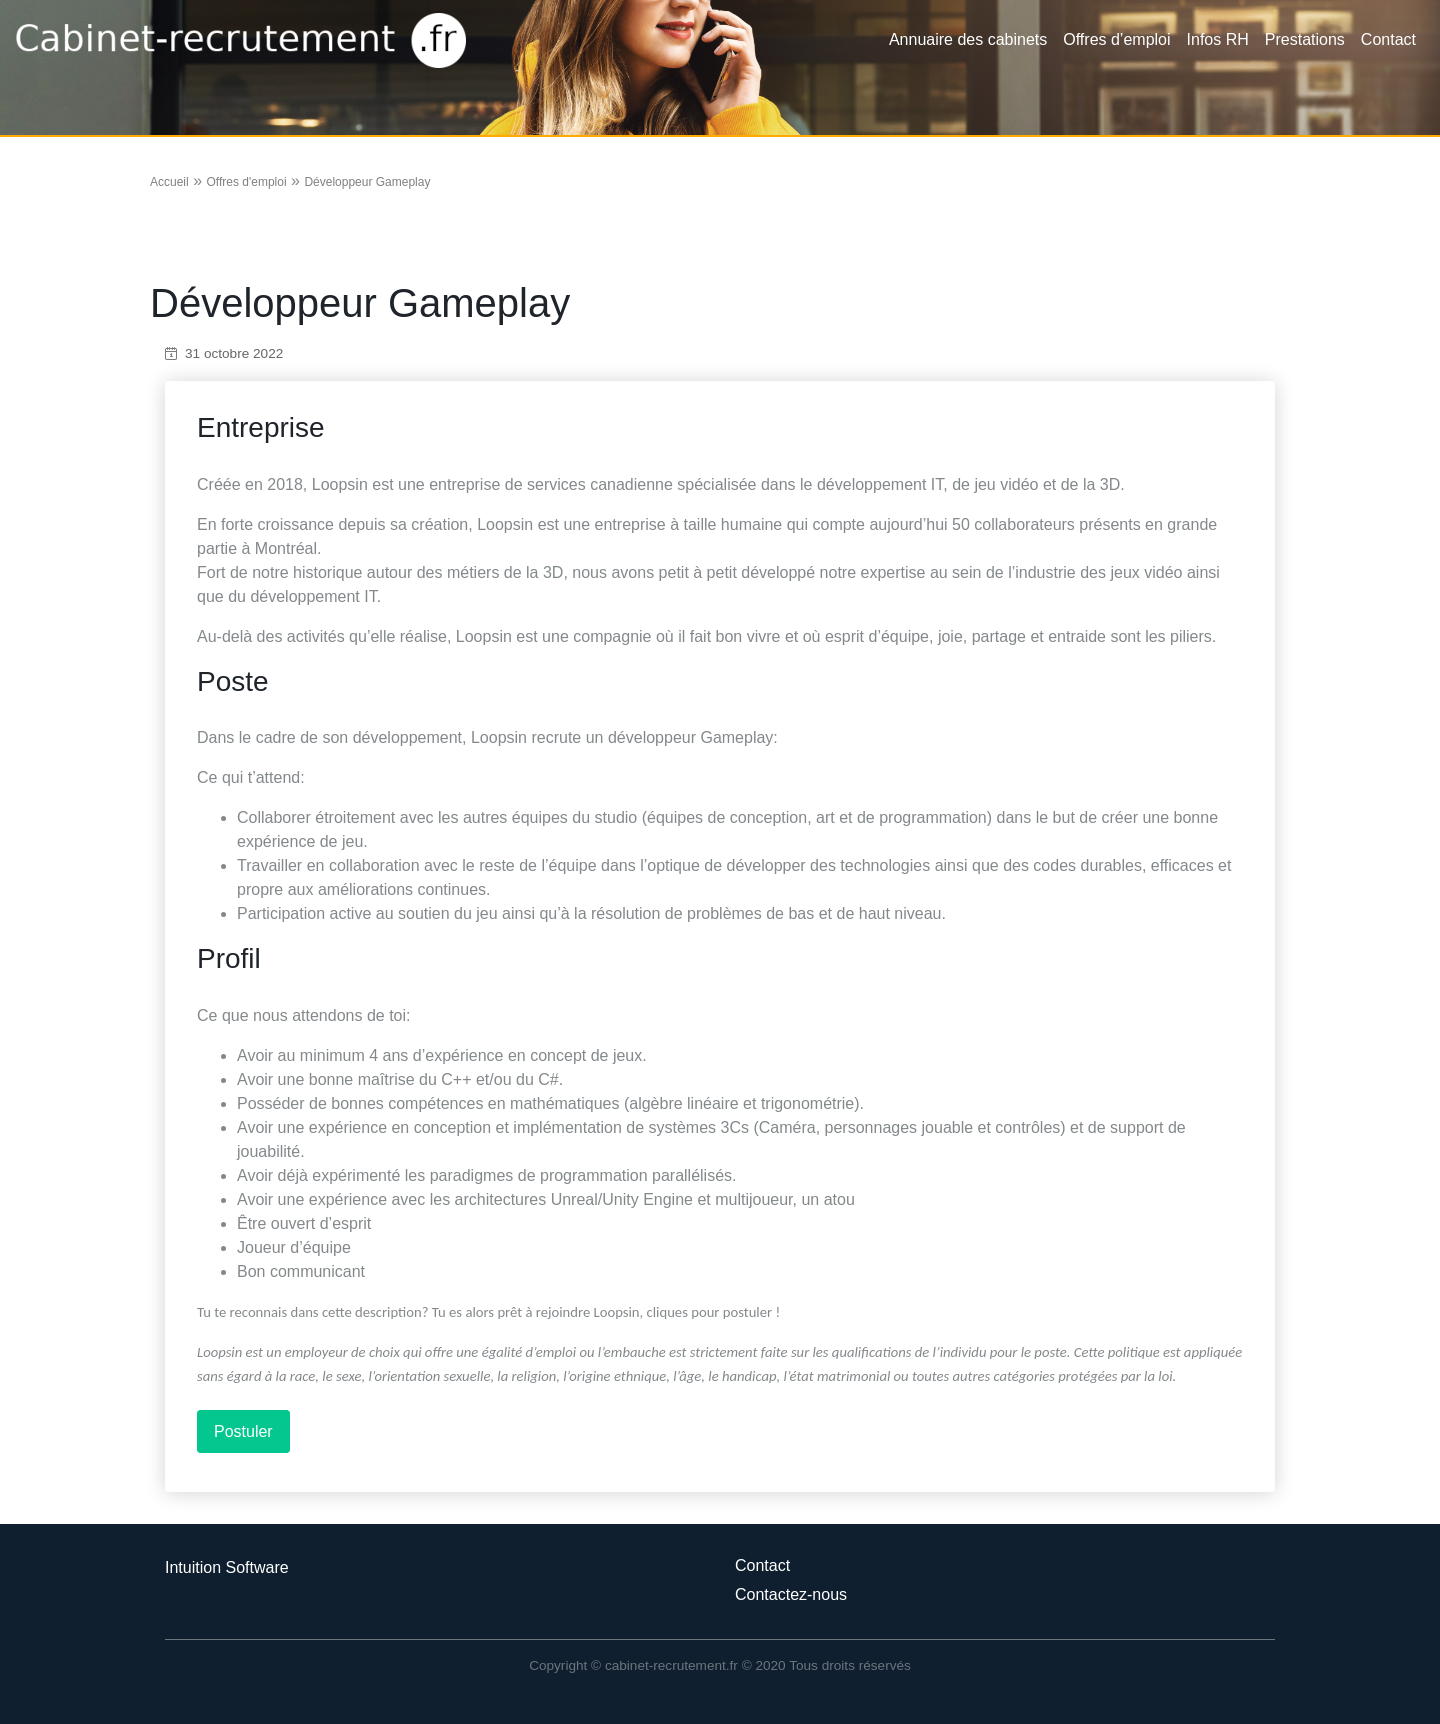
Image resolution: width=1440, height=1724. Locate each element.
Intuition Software (227, 1567)
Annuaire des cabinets (968, 39)
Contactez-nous (791, 1594)
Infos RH (1218, 39)
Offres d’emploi (1116, 39)
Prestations (1305, 39)
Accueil (169, 182)
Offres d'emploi (246, 182)
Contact (1388, 39)
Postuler (243, 1431)
